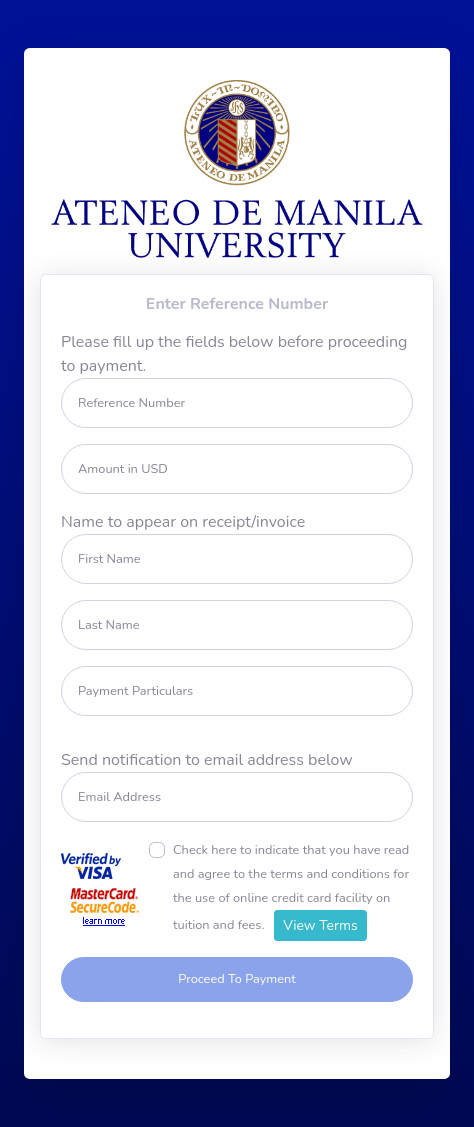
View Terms (320, 925)
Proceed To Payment (237, 979)
